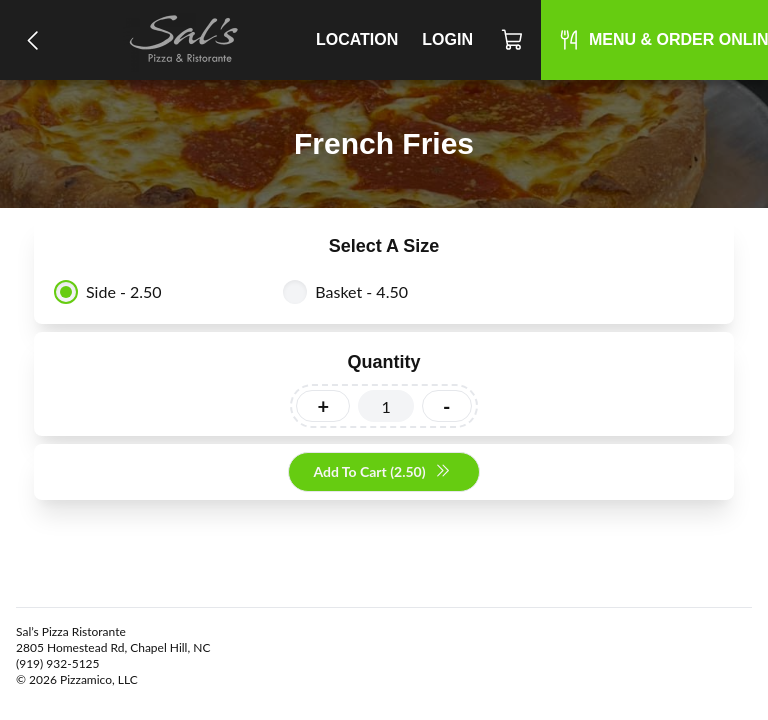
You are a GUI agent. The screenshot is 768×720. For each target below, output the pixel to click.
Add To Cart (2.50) (381, 472)
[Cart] (513, 40)
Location (357, 39)
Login (447, 39)
